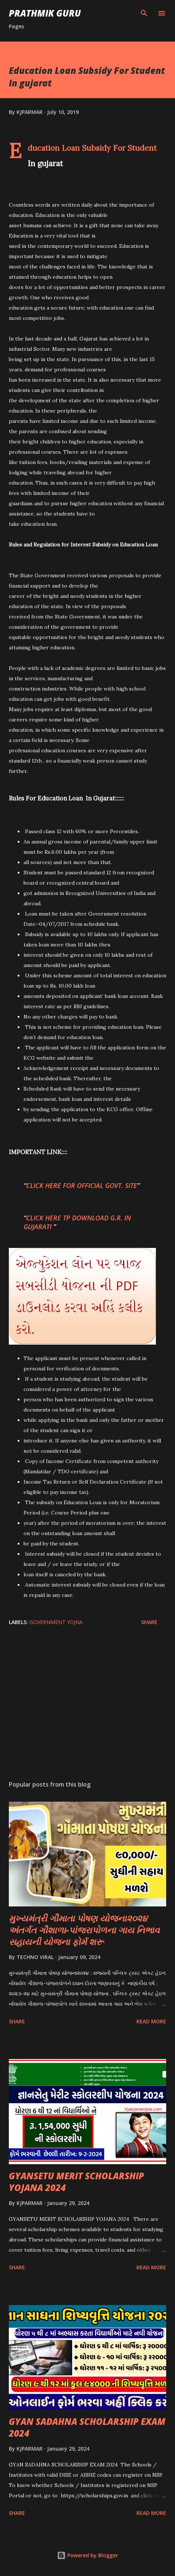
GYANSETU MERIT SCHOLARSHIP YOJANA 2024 (76, 2182)
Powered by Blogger (87, 2555)
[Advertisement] (87, 1705)
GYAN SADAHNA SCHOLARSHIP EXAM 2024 (87, 2427)
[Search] (144, 13)
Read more (151, 2021)
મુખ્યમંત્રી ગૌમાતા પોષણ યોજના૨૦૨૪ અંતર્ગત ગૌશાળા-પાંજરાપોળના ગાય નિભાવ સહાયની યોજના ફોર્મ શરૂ (84, 1930)
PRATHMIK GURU (45, 13)
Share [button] (149, 1622)
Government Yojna (56, 1622)
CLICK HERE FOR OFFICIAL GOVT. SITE (81, 1185)
